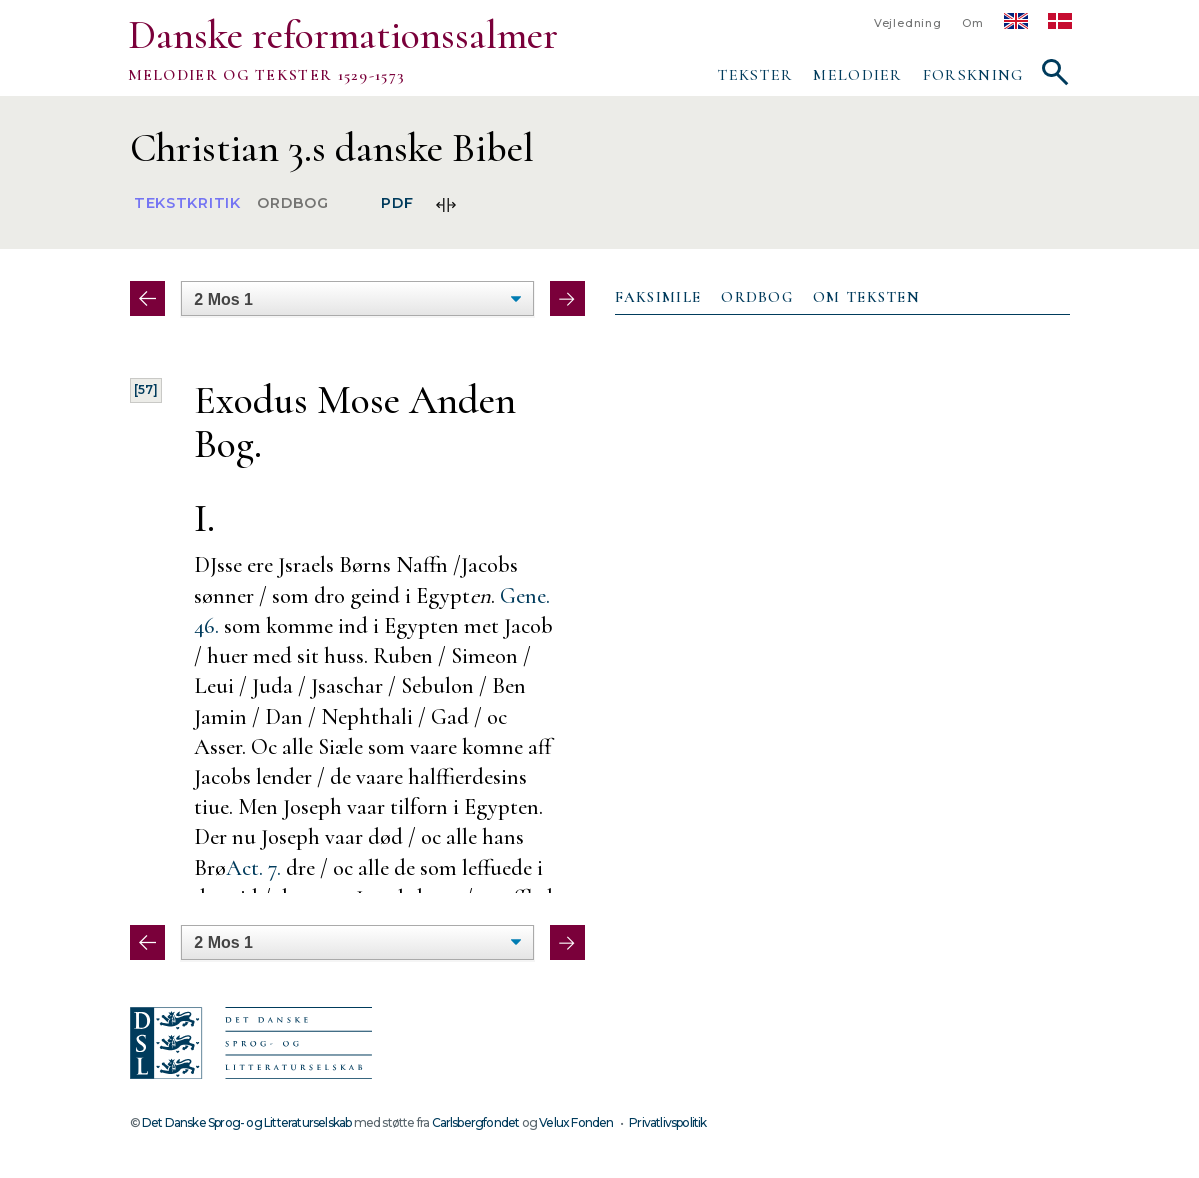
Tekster (755, 75)
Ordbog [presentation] (757, 297)
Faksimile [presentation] (658, 297)
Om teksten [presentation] (866, 297)
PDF (397, 204)
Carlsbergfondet (476, 1122)
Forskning (973, 75)
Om (973, 23)
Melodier (857, 75)
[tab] (658, 298)
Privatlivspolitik (667, 1122)
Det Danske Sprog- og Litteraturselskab (246, 1122)
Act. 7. (253, 867)
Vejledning (908, 23)
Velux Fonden (576, 1122)
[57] (146, 389)
